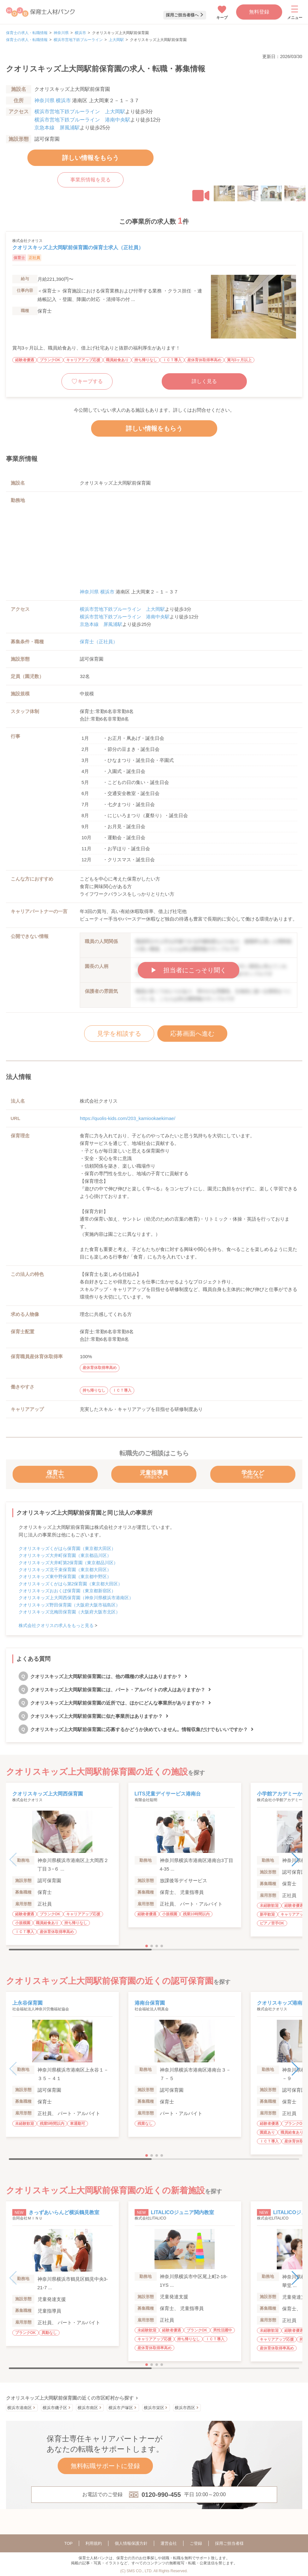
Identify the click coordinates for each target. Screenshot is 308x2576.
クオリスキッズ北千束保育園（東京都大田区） (65, 1569)
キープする (90, 381)
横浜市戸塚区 (120, 2407)
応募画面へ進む (192, 1033)
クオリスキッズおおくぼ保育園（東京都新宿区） (67, 1590)
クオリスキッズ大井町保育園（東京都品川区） (65, 1555)
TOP (68, 2543)
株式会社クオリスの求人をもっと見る (56, 1625)
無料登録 (259, 12)
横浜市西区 (185, 2407)
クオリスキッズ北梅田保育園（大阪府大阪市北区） (69, 1611)
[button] (201, 196)
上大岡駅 (116, 40)
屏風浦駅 (70, 127)
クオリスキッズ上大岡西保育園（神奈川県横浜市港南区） (76, 1597)
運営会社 (168, 2543)
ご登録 (196, 2543)
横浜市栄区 (154, 2407)
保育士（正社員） (99, 641)
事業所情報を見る (90, 179)
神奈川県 (61, 33)
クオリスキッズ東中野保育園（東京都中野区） (65, 1576)
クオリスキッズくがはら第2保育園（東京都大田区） (71, 1583)
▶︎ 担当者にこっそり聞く (188, 970)
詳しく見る (204, 381)
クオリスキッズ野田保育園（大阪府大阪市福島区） (69, 1604)
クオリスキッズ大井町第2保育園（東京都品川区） (68, 1562)
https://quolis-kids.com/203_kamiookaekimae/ (127, 1118)
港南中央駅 (117, 119)
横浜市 (80, 33)
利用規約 (93, 2543)
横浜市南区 (88, 2407)
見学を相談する (119, 1033)
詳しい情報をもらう (90, 157)
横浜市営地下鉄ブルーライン (78, 40)
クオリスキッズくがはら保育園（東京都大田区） (67, 1548)
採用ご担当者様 (229, 2543)
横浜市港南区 (19, 2407)
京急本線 (44, 127)
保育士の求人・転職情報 (27, 33)
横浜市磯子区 (55, 2407)
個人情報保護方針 (131, 2543)
